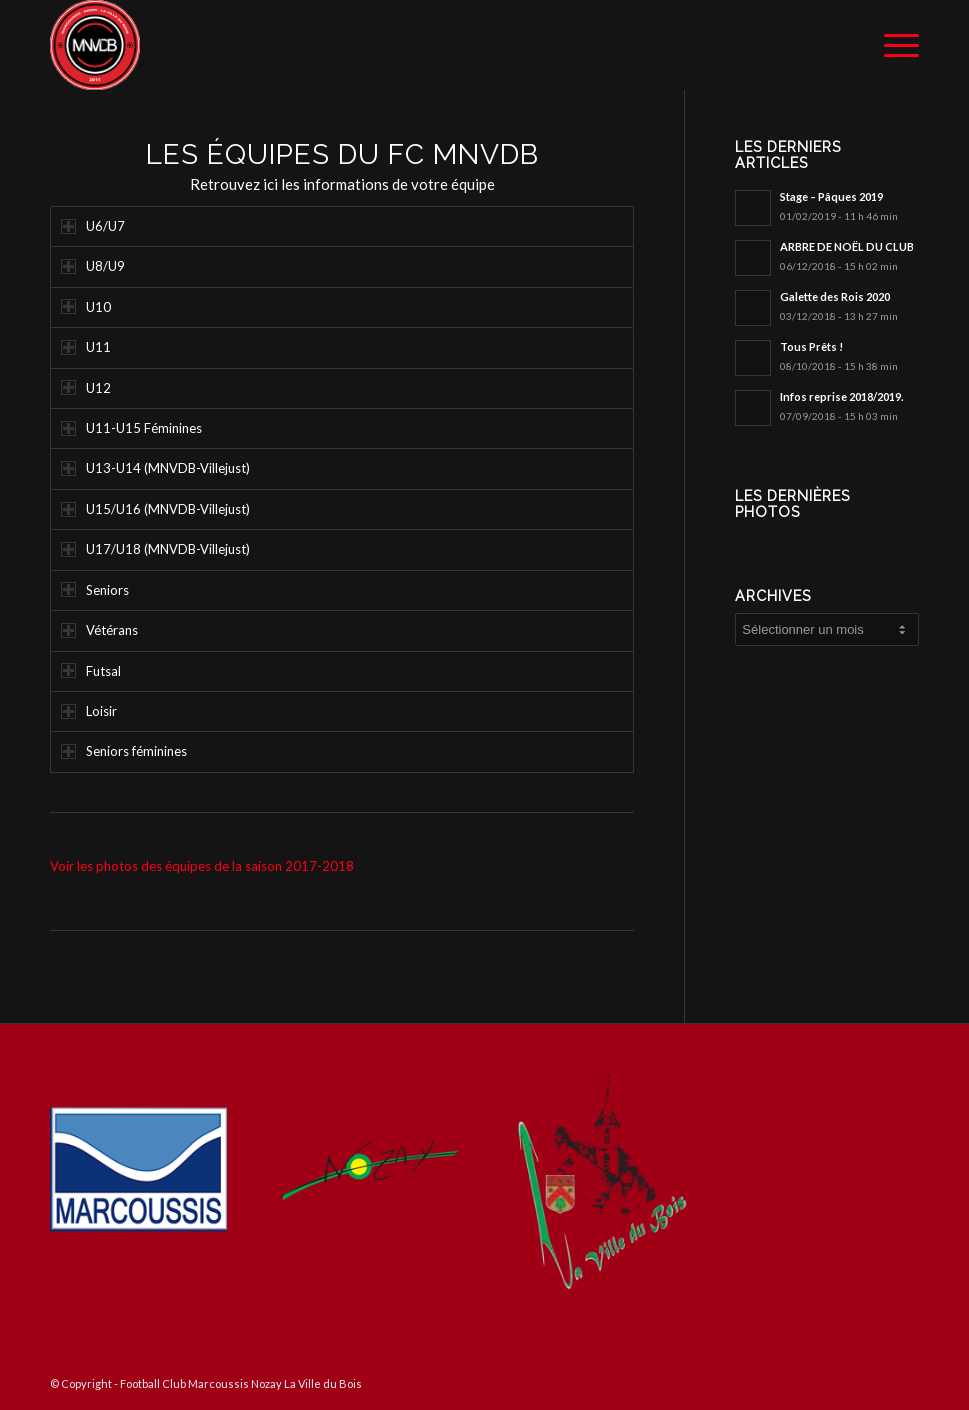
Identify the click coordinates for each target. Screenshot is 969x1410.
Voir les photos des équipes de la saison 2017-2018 (202, 866)
